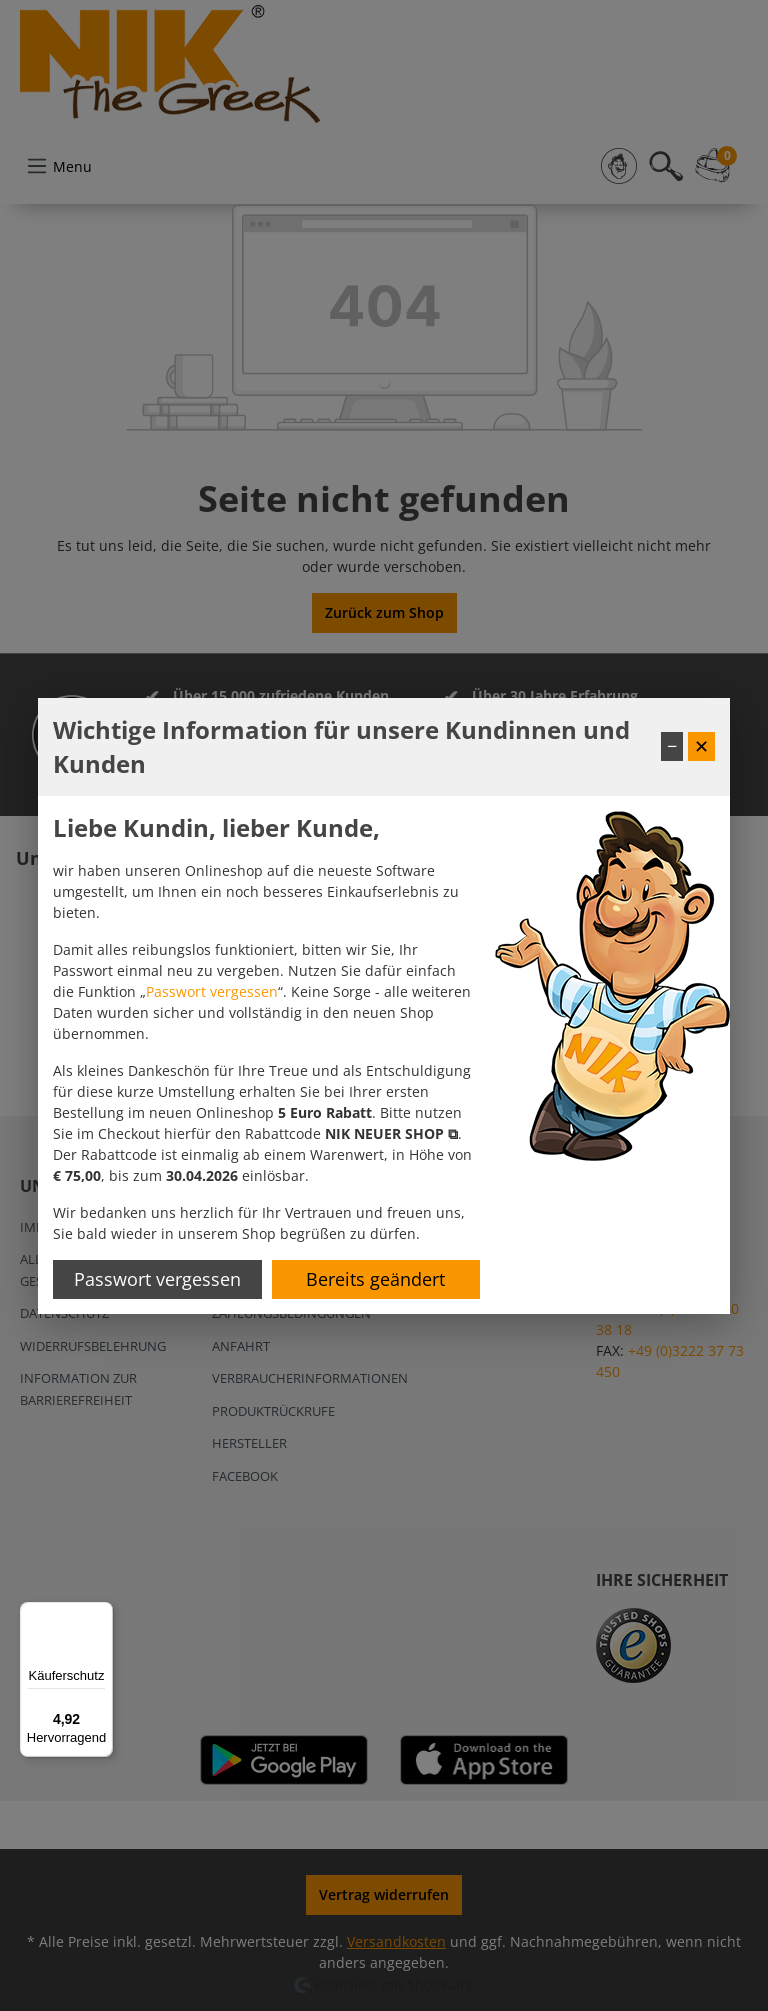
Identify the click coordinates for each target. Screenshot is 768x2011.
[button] (391, 1133)
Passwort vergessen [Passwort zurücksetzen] (157, 1279)
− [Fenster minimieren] (672, 746)
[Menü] (101, 1614)
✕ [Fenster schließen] (701, 746)
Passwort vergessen (212, 991)
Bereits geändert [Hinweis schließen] (375, 1279)
